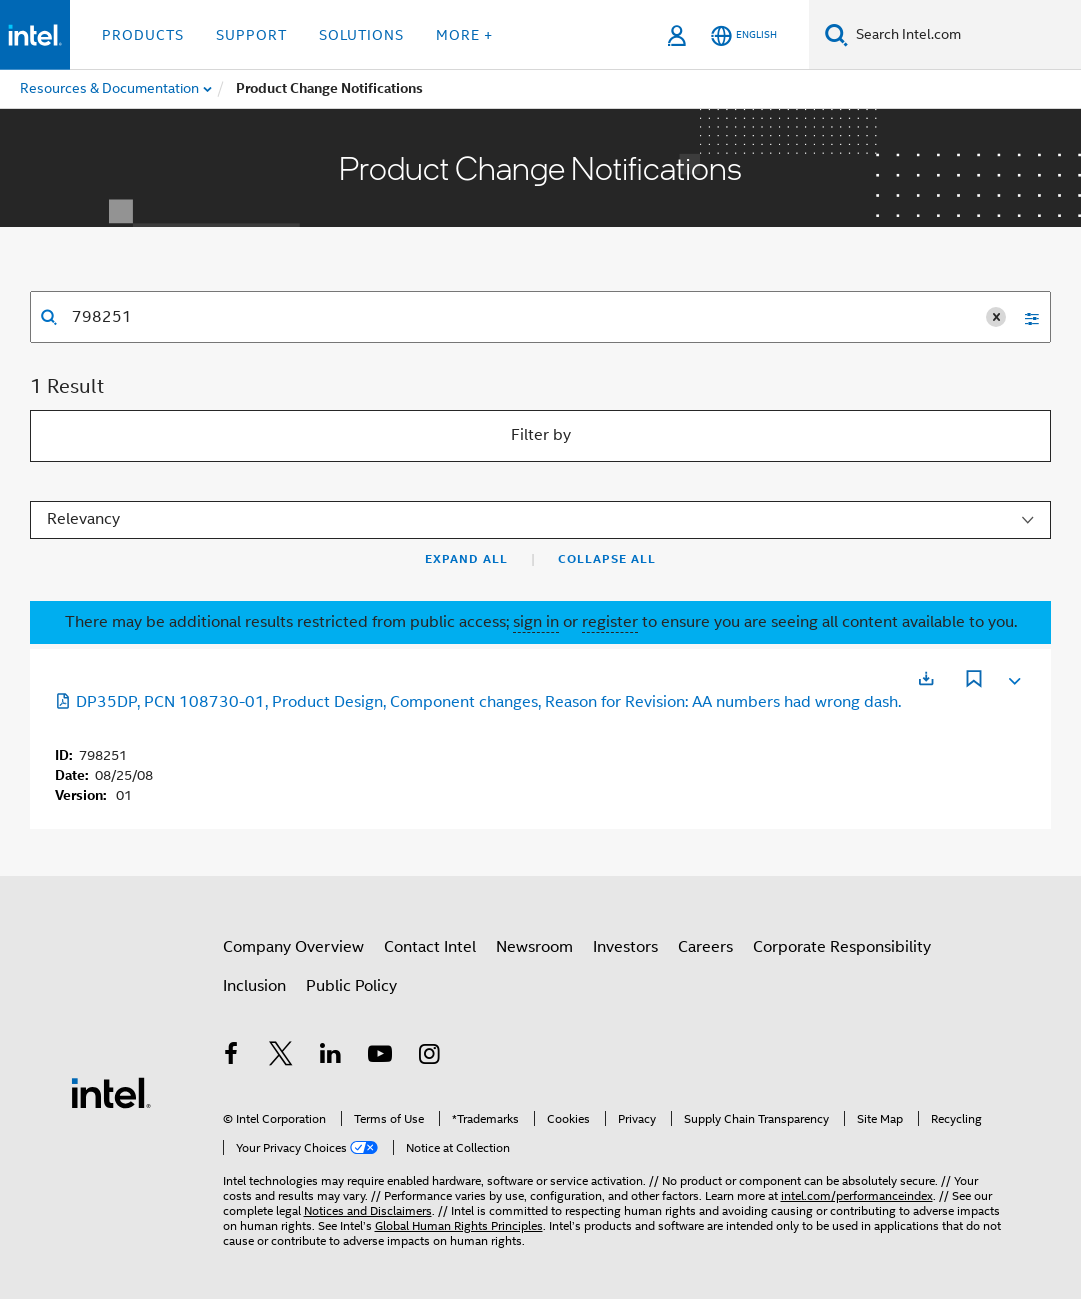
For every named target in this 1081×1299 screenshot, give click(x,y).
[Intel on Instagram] (430, 1057)
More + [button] (464, 35)
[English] (744, 35)
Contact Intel (430, 947)
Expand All (466, 559)
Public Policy (351, 986)
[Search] (836, 34)
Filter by (541, 435)
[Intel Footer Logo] (111, 1092)
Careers (705, 947)
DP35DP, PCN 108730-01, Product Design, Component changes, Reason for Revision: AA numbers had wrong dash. (478, 702)
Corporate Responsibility (842, 947)
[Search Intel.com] (964, 35)
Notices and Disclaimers (368, 1210)
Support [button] (251, 35)
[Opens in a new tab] (926, 678)
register (610, 622)
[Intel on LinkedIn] (331, 1057)
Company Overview (293, 947)
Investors (625, 947)
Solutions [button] (361, 35)
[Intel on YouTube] (380, 1057)
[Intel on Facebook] (232, 1057)
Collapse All (607, 559)
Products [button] (143, 35)
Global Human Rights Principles (459, 1225)
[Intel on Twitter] (281, 1057)
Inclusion (254, 986)
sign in (536, 622)
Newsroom (534, 947)
